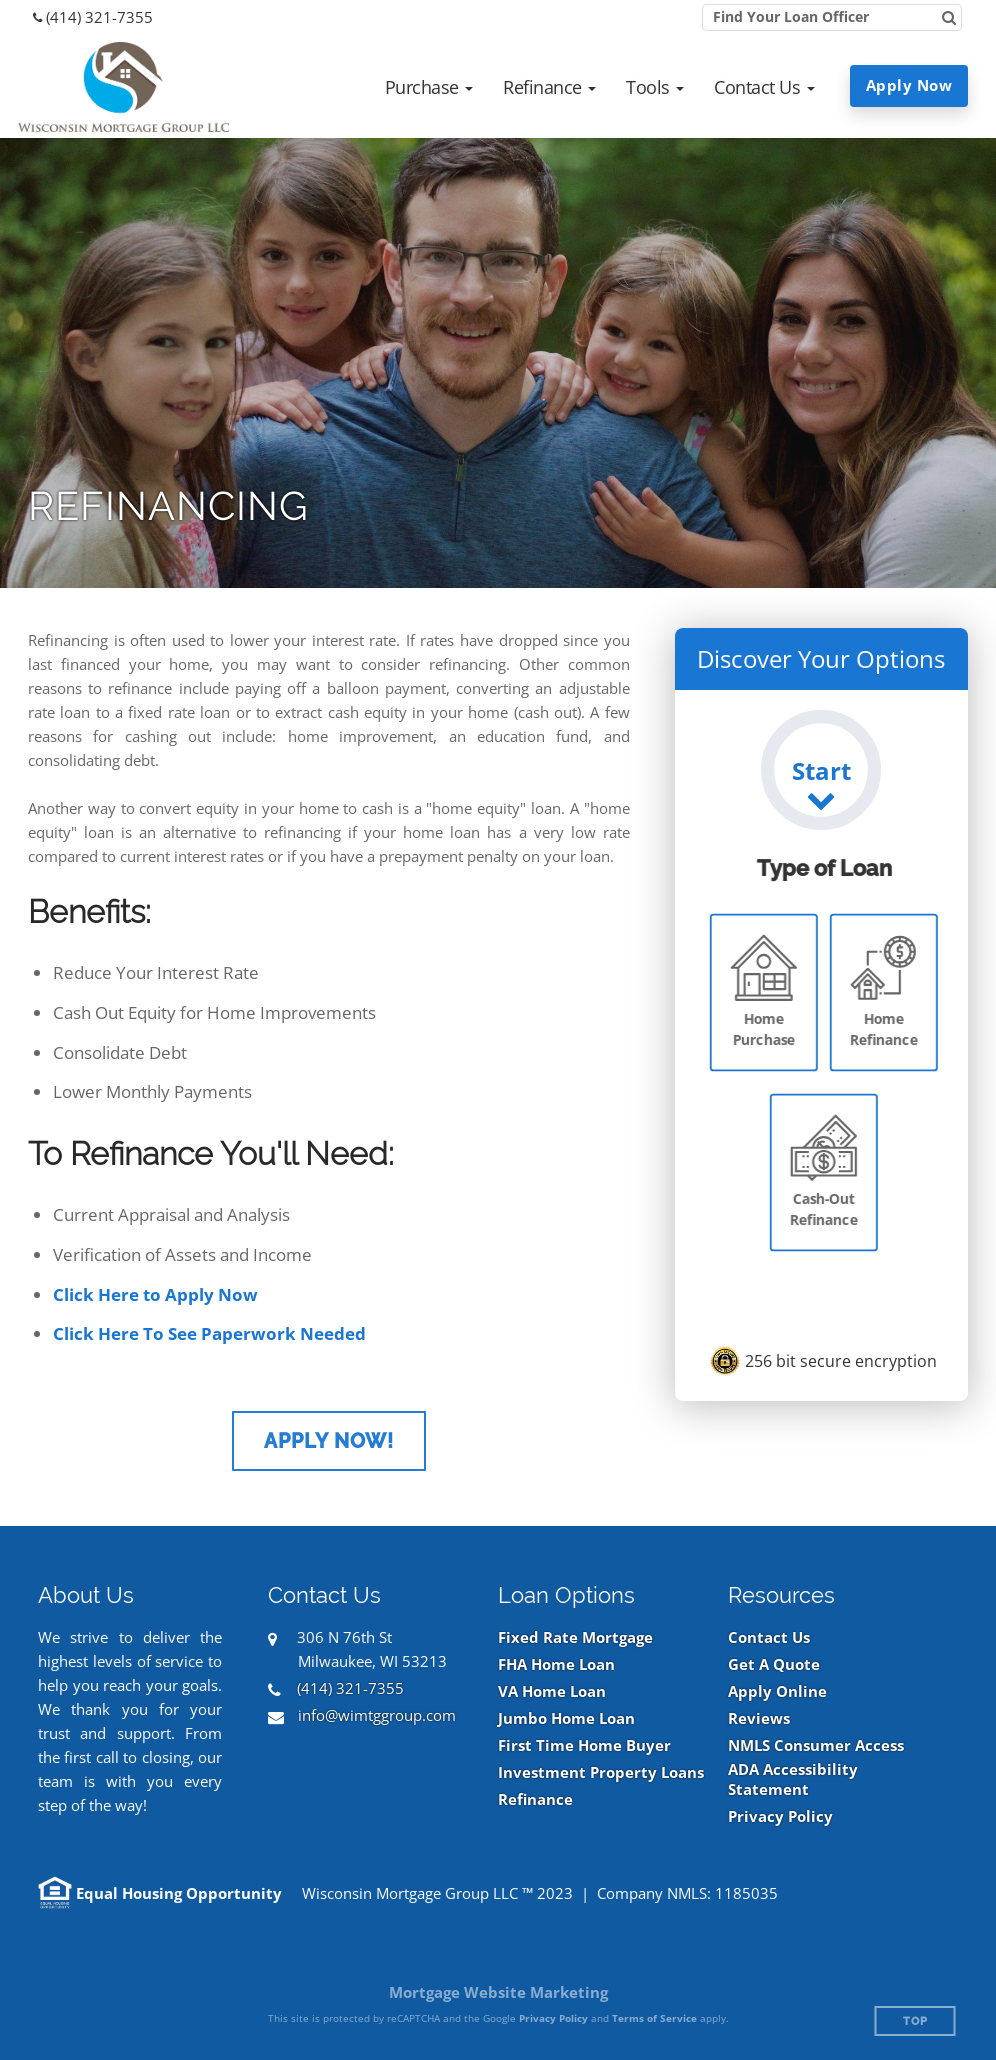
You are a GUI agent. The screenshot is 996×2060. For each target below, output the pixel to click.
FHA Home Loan (556, 1664)
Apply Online (777, 1691)
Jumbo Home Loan (566, 1718)
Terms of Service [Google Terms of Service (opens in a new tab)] (654, 2018)
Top (915, 2021)
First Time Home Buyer (584, 1745)
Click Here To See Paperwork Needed (209, 1333)
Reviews (759, 1718)
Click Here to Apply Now (155, 1294)
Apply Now (909, 85)
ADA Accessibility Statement (793, 1779)
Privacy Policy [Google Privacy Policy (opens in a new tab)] (553, 2018)
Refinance (535, 1799)
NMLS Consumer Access (816, 1745)
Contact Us (769, 1637)
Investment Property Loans (601, 1772)
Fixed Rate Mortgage (575, 1637)
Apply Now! (329, 1441)
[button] (429, 87)
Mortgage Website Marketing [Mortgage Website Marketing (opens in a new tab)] (498, 1992)
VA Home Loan (552, 1691)
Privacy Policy (780, 1816)
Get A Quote (774, 1664)
